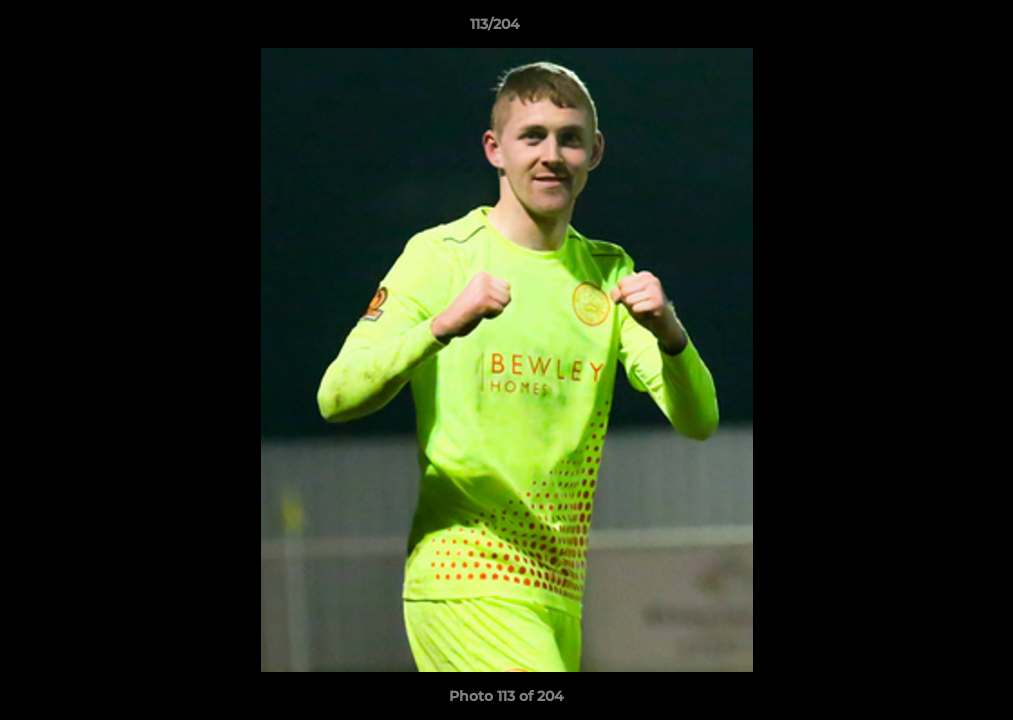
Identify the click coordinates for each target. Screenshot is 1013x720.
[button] (929, 29)
